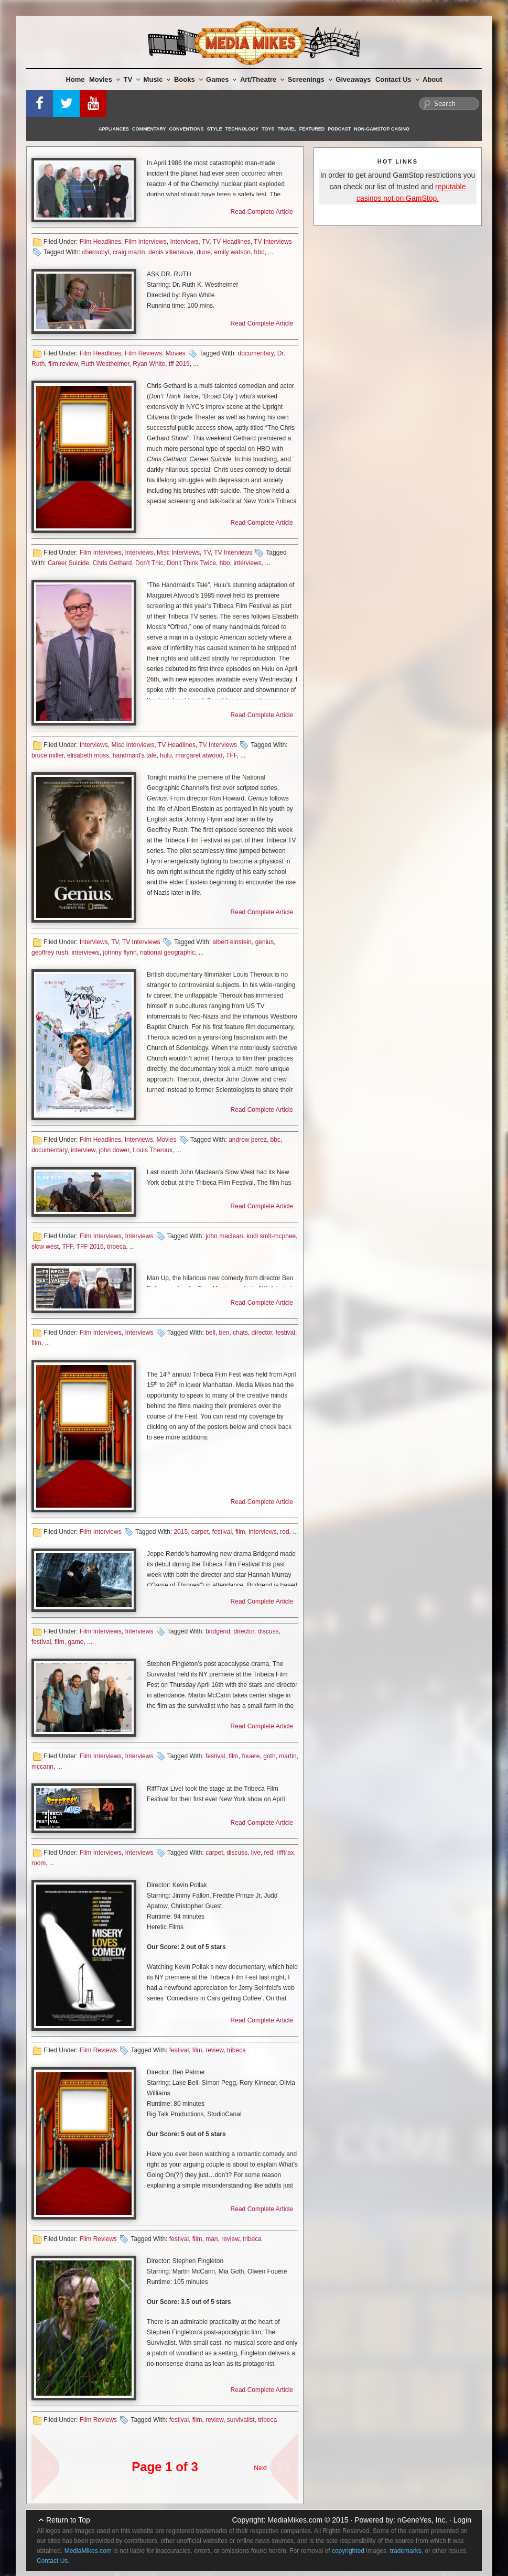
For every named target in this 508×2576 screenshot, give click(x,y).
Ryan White (149, 363)
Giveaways (353, 79)
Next (260, 2468)
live (256, 1852)
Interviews (184, 241)
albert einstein (232, 942)
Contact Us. (53, 2560)
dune (204, 252)
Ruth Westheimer (105, 363)
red (284, 1531)
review (214, 2050)
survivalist (241, 2419)
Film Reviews (143, 353)
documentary (255, 353)
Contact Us (397, 79)
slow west (45, 1246)
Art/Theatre (262, 79)
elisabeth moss (88, 755)
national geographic (167, 952)
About (432, 79)
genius (264, 942)
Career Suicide (68, 563)
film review (63, 363)
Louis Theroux (152, 1150)
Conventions (186, 129)
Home (75, 79)
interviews (247, 563)
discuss (268, 1631)
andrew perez (248, 1139)
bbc (275, 1139)
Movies (104, 79)
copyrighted (348, 2551)
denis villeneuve (170, 252)
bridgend (218, 1631)
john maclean (224, 1236)
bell (210, 1332)
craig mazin (129, 252)
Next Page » (279, 2462)
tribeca (116, 1246)
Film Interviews (146, 241)
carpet (200, 1531)
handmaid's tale (135, 755)
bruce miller (47, 755)
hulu (166, 755)
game (75, 1642)
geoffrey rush (49, 952)
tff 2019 (179, 363)
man (212, 2239)
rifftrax (285, 1852)
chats (240, 1332)
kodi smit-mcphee (271, 1236)
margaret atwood (198, 755)
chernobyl (95, 252)
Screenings (310, 79)
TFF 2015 (90, 1246)
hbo (259, 252)
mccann (42, 1766)
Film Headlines (100, 241)
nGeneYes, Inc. (422, 2520)
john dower (114, 1150)
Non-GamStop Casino (381, 129)
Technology (242, 129)
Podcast (339, 129)
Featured (312, 129)
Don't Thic (149, 563)
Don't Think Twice (191, 563)
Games (221, 79)
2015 (181, 1531)
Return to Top (68, 2520)
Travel (287, 129)
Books (188, 79)
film (36, 1343)
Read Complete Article (262, 211)
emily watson (232, 252)
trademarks (405, 2551)
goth (269, 1756)
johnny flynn (120, 952)
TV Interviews (273, 241)
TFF (231, 755)
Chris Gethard (112, 563)
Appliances (114, 129)
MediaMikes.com (294, 2520)
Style (214, 129)
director (262, 1332)
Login (462, 2520)
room (38, 1863)
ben (224, 1332)
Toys (268, 129)
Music (157, 79)
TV (132, 79)
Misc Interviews (178, 552)
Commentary (149, 129)
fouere (251, 1756)
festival (285, 1332)
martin (287, 1756)
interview (83, 1150)
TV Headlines (232, 241)
